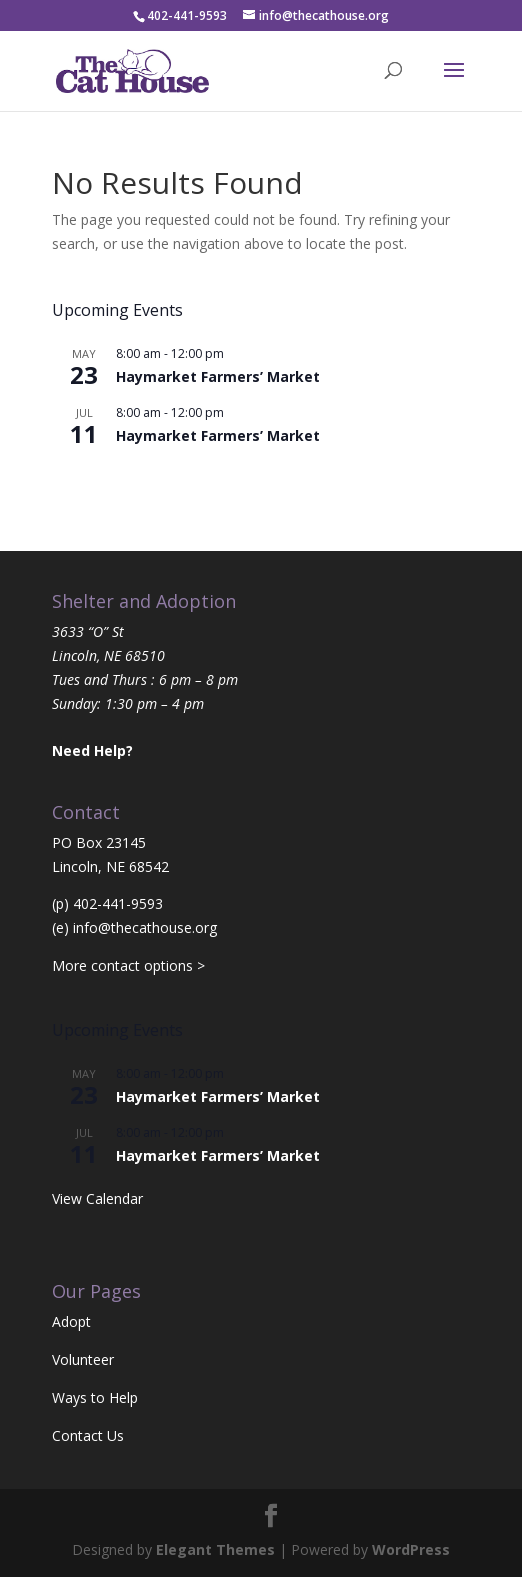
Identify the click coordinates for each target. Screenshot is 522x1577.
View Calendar (97, 478)
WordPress (411, 1549)
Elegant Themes (215, 1549)
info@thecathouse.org (145, 927)
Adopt (71, 1321)
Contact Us (88, 1435)
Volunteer (83, 1359)
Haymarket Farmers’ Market (218, 376)
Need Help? (92, 750)
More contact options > (128, 965)
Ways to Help (95, 1397)
